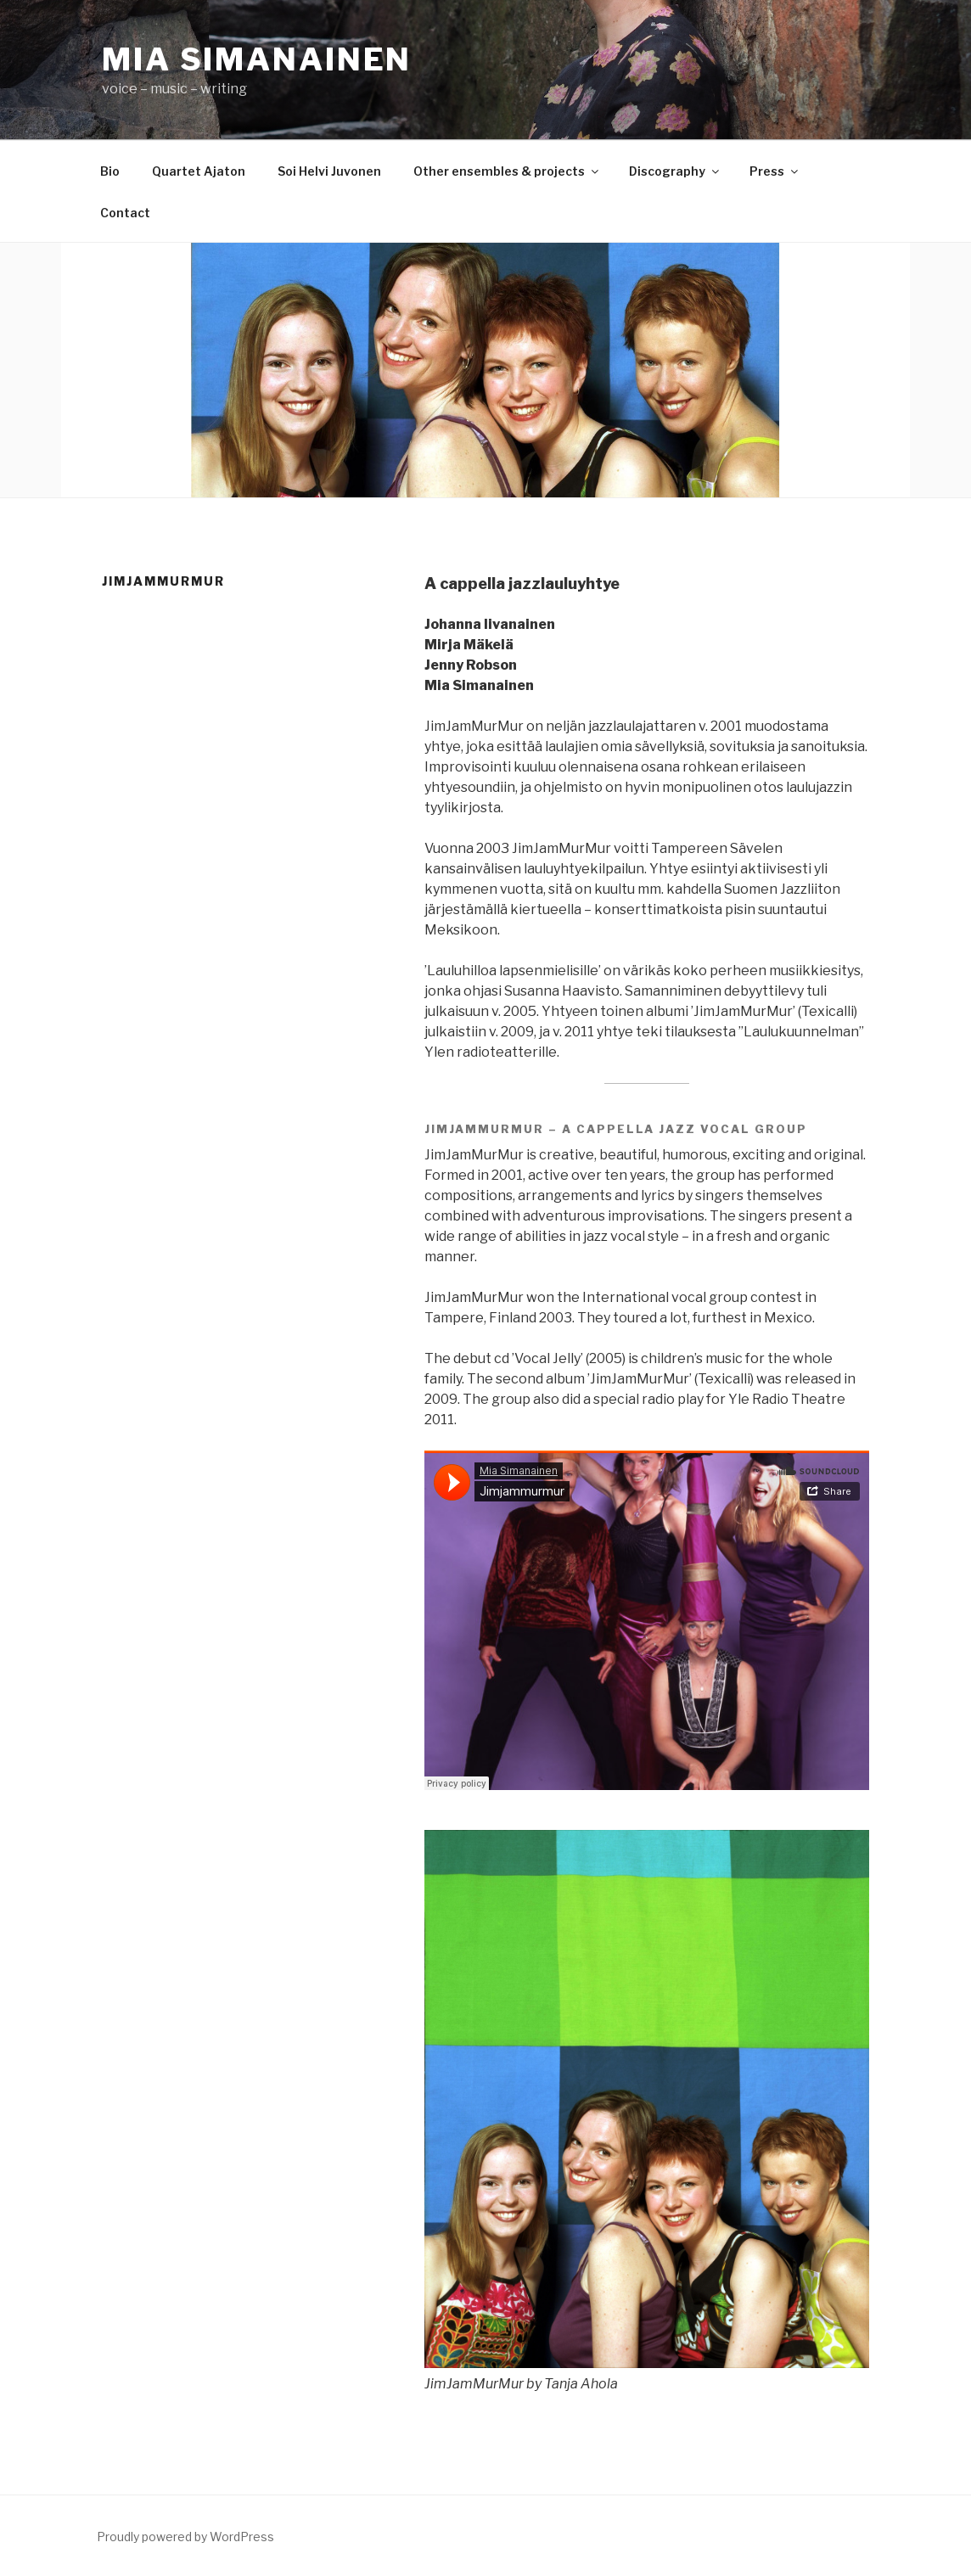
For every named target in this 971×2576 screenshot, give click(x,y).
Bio (110, 171)
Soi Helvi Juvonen (329, 171)
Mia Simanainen (257, 59)
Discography (675, 171)
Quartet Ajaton (198, 171)
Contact (125, 212)
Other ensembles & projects (507, 171)
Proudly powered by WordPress (185, 2536)
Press (774, 171)
